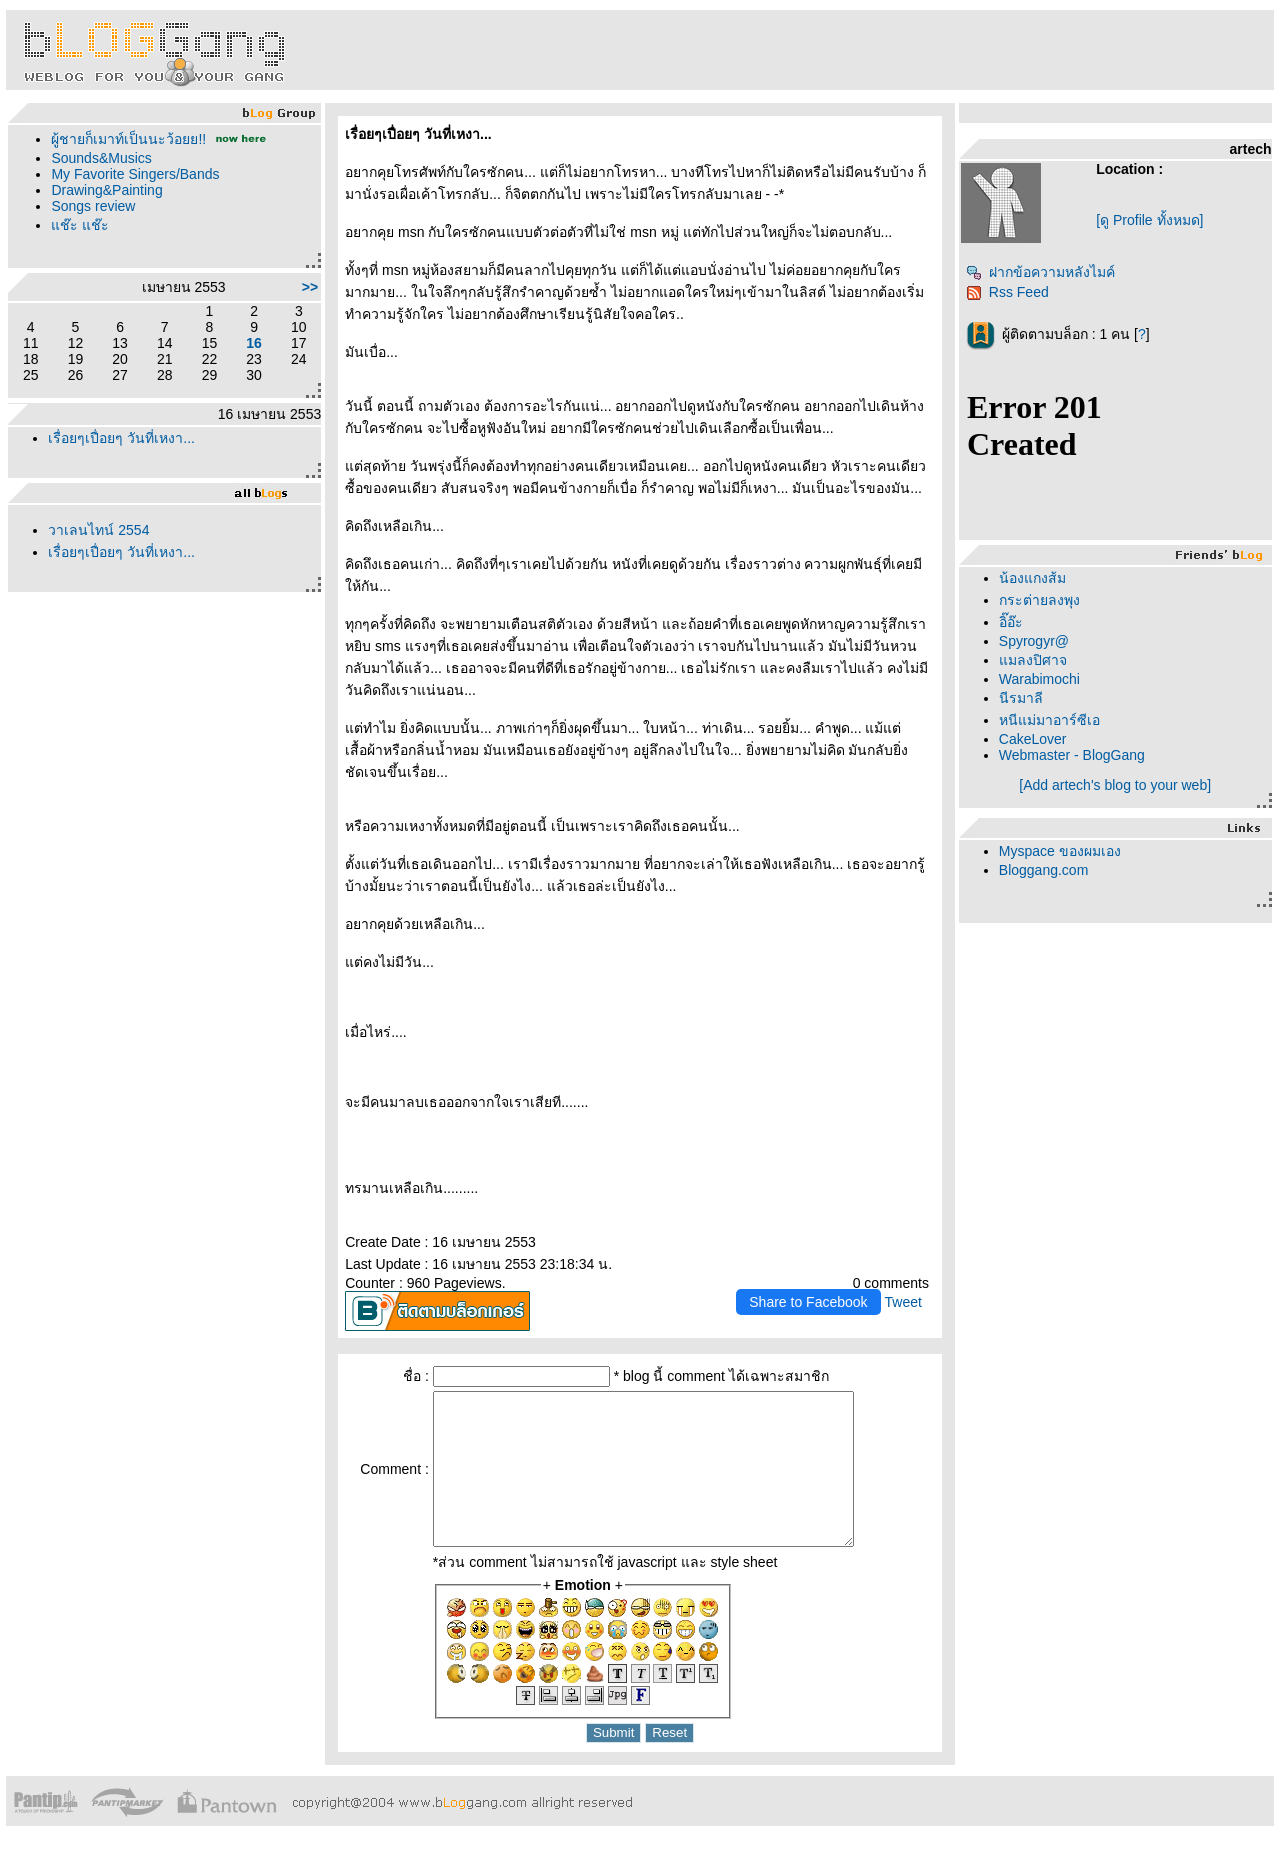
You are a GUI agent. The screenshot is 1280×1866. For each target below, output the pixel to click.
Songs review (93, 206)
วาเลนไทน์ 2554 (98, 530)
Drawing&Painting (106, 190)
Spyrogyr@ (1034, 641)
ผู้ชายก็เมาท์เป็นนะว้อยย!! (128, 139)
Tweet (903, 1302)
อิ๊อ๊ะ (1011, 622)
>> (310, 287)
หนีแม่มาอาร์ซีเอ (1049, 720)
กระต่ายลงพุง (1039, 600)
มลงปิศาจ (1033, 660)
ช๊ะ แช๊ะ (80, 225)
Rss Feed (1007, 292)
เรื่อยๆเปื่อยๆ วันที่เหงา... (121, 438)
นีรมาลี (1021, 698)
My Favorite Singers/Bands (135, 174)
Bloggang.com (1044, 870)
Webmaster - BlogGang (1072, 755)
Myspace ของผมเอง (1060, 851)
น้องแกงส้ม (1032, 578)
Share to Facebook (808, 1302)
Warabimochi (1039, 679)
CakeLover (1033, 739)
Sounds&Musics (101, 158)
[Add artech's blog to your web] (1115, 785)
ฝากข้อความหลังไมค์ (1040, 272)
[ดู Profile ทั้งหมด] (1149, 220)
